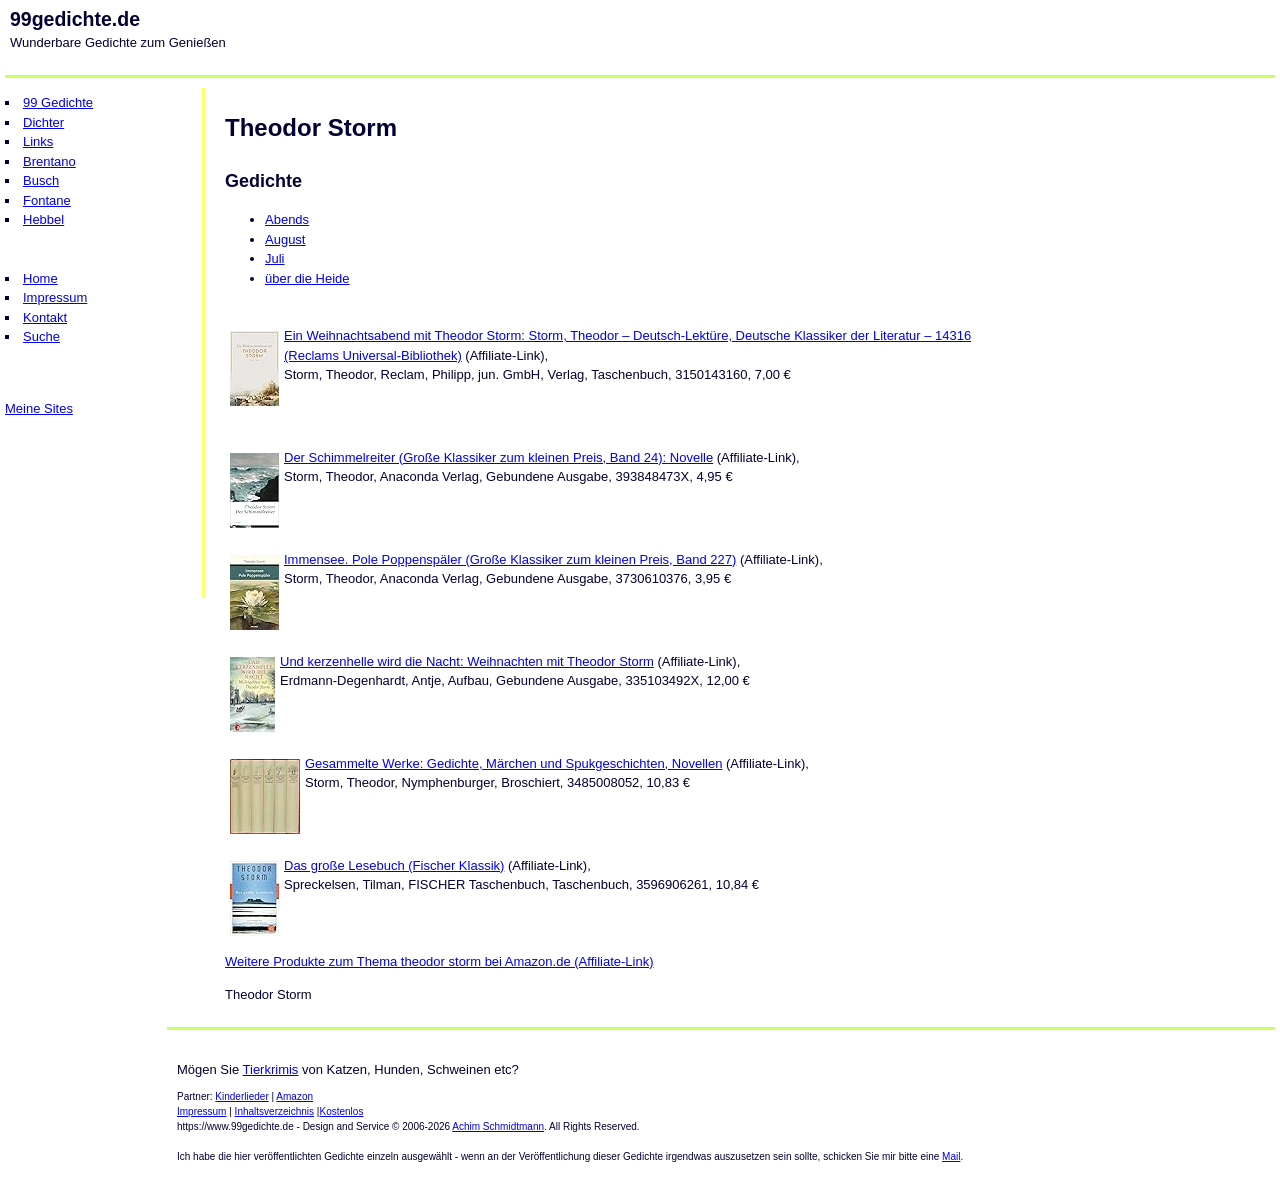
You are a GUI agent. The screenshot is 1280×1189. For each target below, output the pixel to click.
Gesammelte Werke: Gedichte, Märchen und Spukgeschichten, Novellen (513, 763)
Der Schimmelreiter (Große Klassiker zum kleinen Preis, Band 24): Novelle (498, 457)
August (285, 239)
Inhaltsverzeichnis (274, 1111)
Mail (951, 1156)
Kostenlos (341, 1111)
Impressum (55, 297)
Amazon (294, 1096)
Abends (287, 219)
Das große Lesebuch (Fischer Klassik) (394, 865)
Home (40, 278)
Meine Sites (39, 408)
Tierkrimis (271, 1069)
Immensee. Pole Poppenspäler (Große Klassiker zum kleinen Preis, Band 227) (510, 559)
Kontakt (45, 317)
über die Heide (307, 278)
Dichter (43, 122)
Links (38, 141)
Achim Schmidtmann (498, 1126)
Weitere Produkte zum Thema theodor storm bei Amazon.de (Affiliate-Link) (439, 961)
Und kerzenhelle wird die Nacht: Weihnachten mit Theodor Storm (467, 661)
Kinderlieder (241, 1096)
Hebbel (43, 219)
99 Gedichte (58, 102)
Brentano (49, 161)
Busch (41, 180)
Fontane (47, 200)
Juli (275, 258)
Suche (41, 336)
